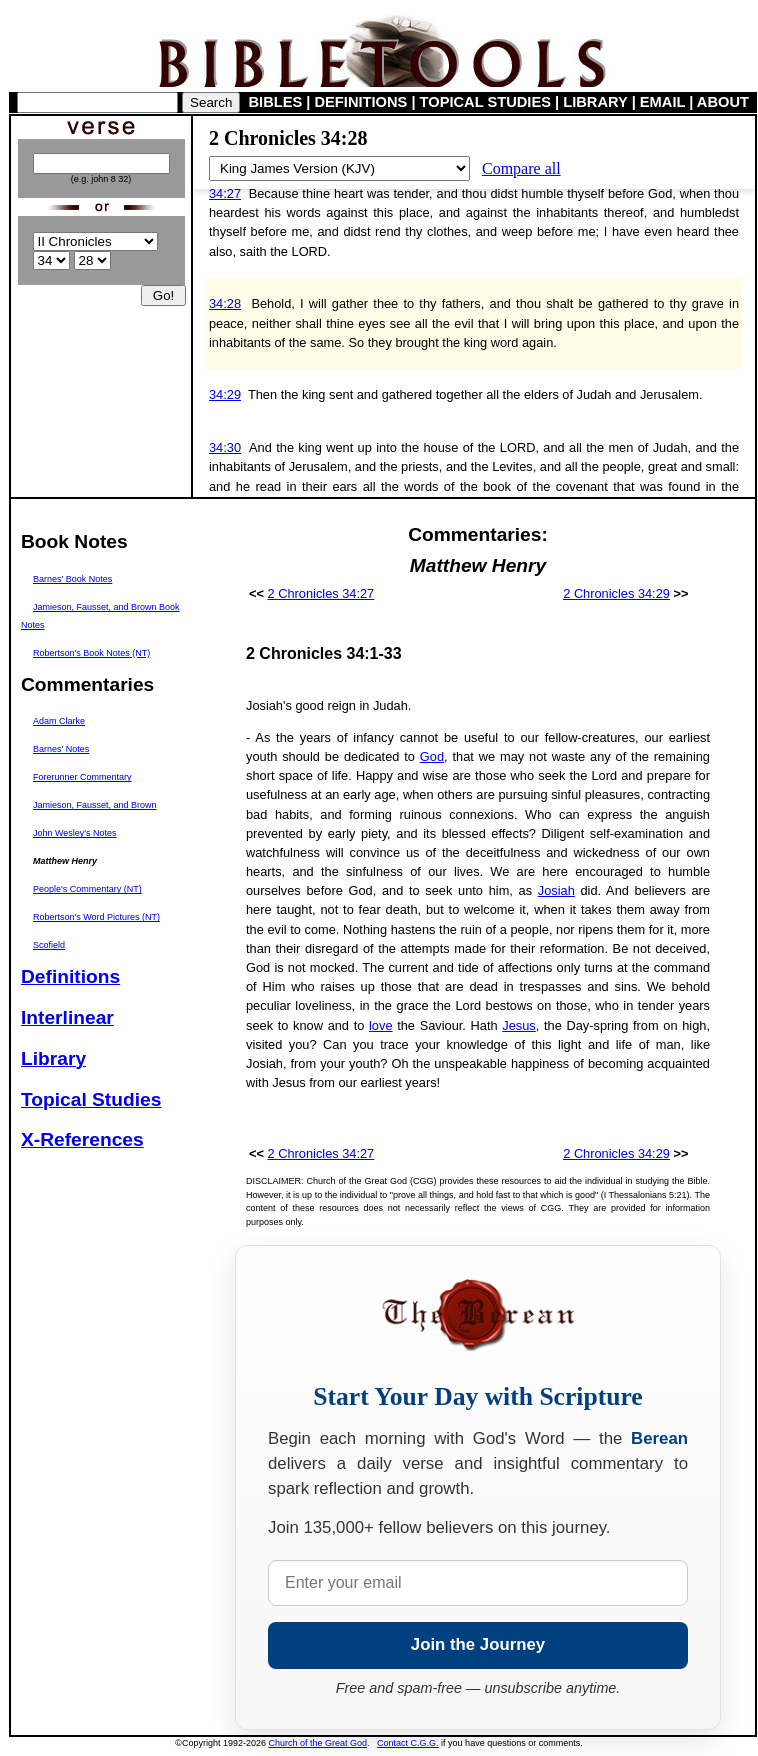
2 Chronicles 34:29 (616, 593)
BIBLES (276, 102)
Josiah (556, 890)
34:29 (225, 394)
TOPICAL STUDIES (485, 102)
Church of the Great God (318, 1743)
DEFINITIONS (361, 102)
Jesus (518, 1025)
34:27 (225, 193)
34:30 (225, 447)
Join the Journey (478, 1644)
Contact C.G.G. (408, 1743)
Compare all (521, 168)
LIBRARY (595, 102)
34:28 (225, 303)
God (432, 756)
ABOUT (723, 102)
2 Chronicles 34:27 (321, 593)
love (380, 1025)
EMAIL (662, 102)
